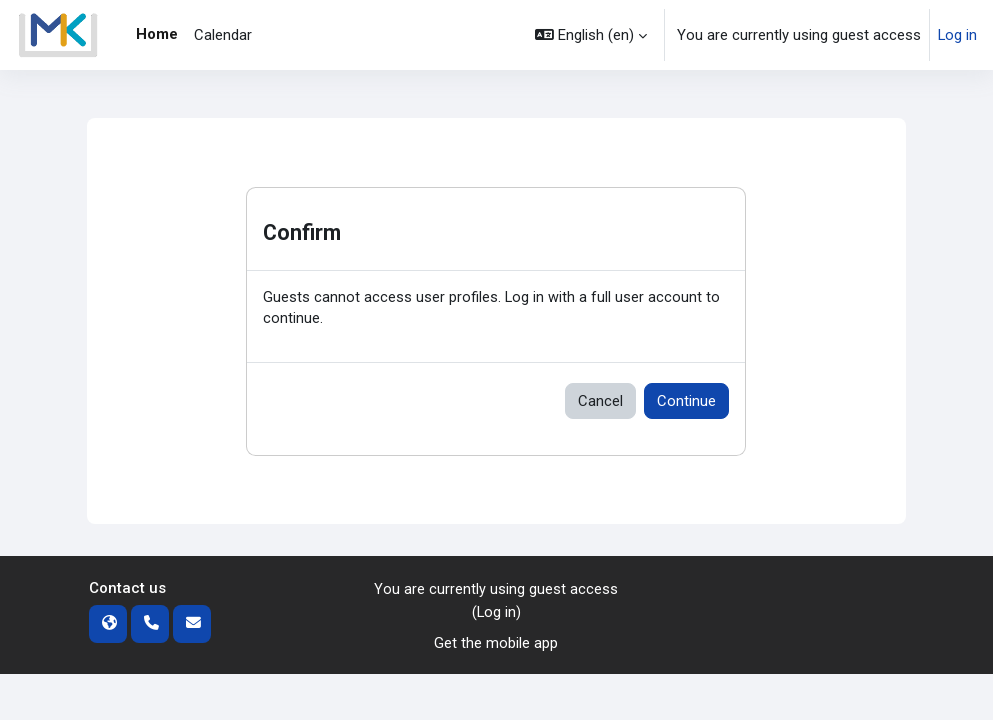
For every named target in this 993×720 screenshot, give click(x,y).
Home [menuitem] (157, 34)
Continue (686, 402)
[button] (591, 35)
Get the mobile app (496, 644)
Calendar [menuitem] (223, 35)
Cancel (600, 402)
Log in (957, 35)
